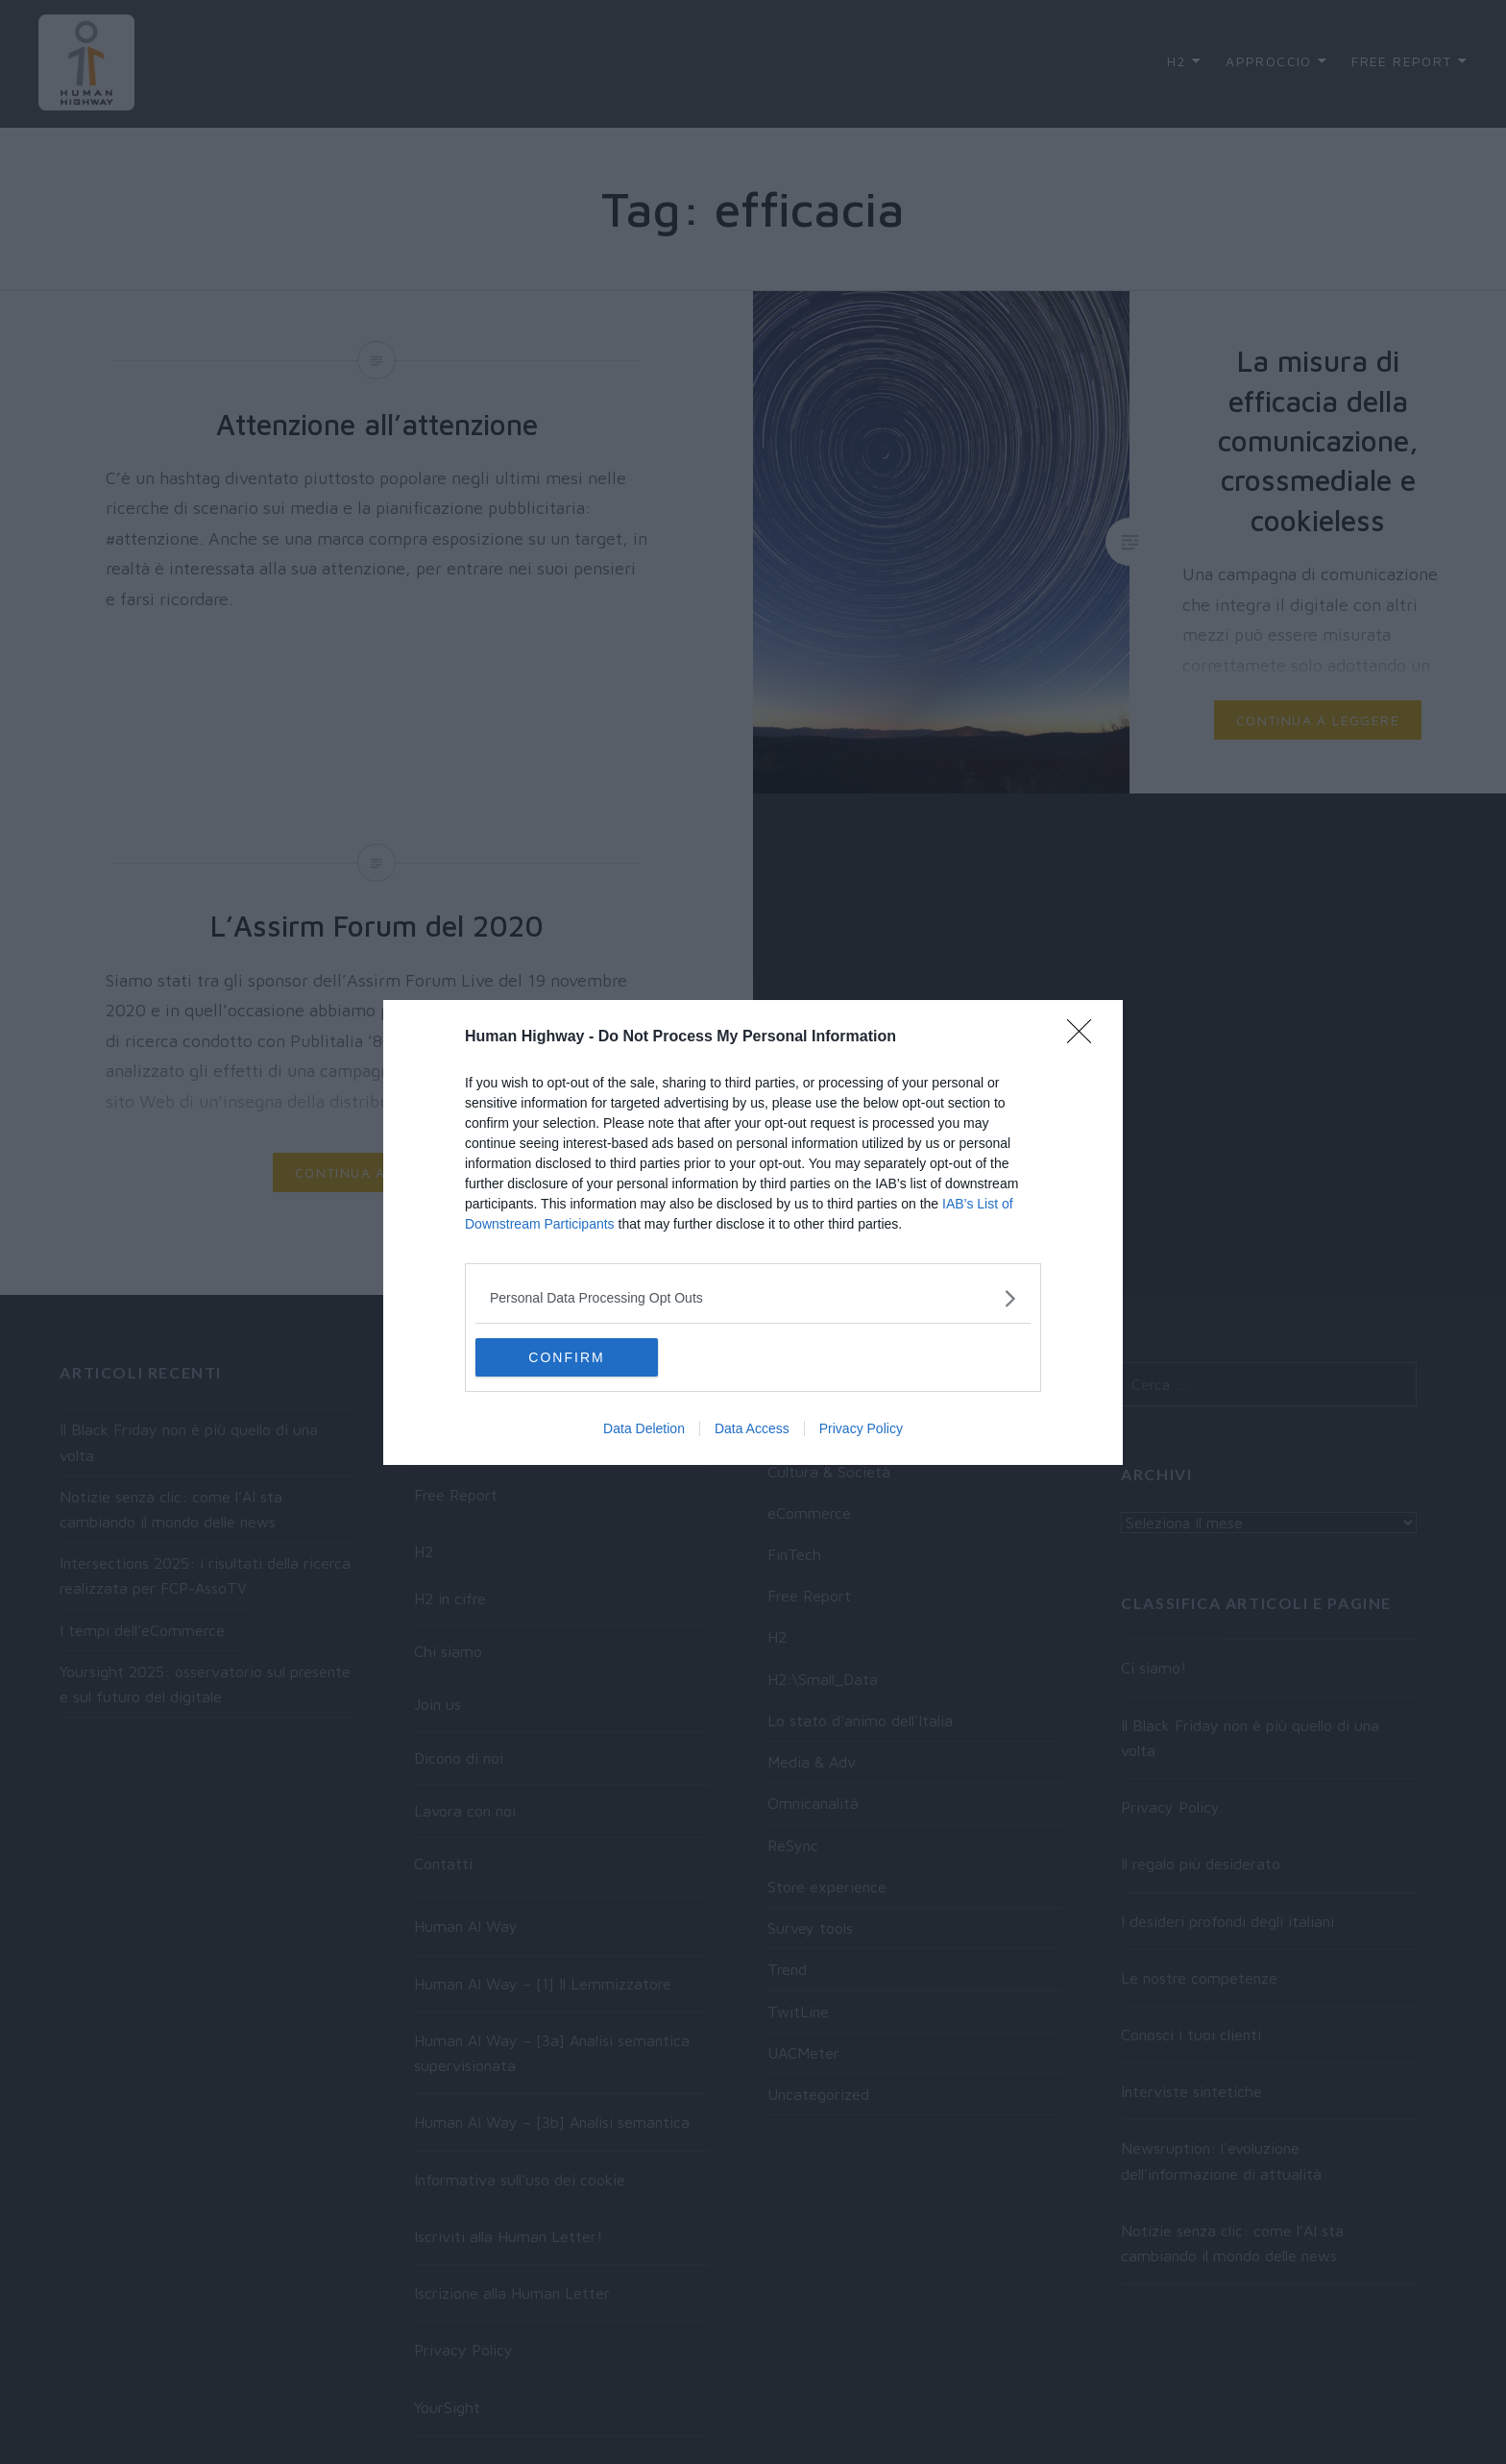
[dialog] (753, 1232)
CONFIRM (566, 1357)
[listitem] (753, 1298)
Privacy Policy (861, 1428)
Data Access (752, 1428)
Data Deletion (644, 1428)
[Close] (1085, 1037)
